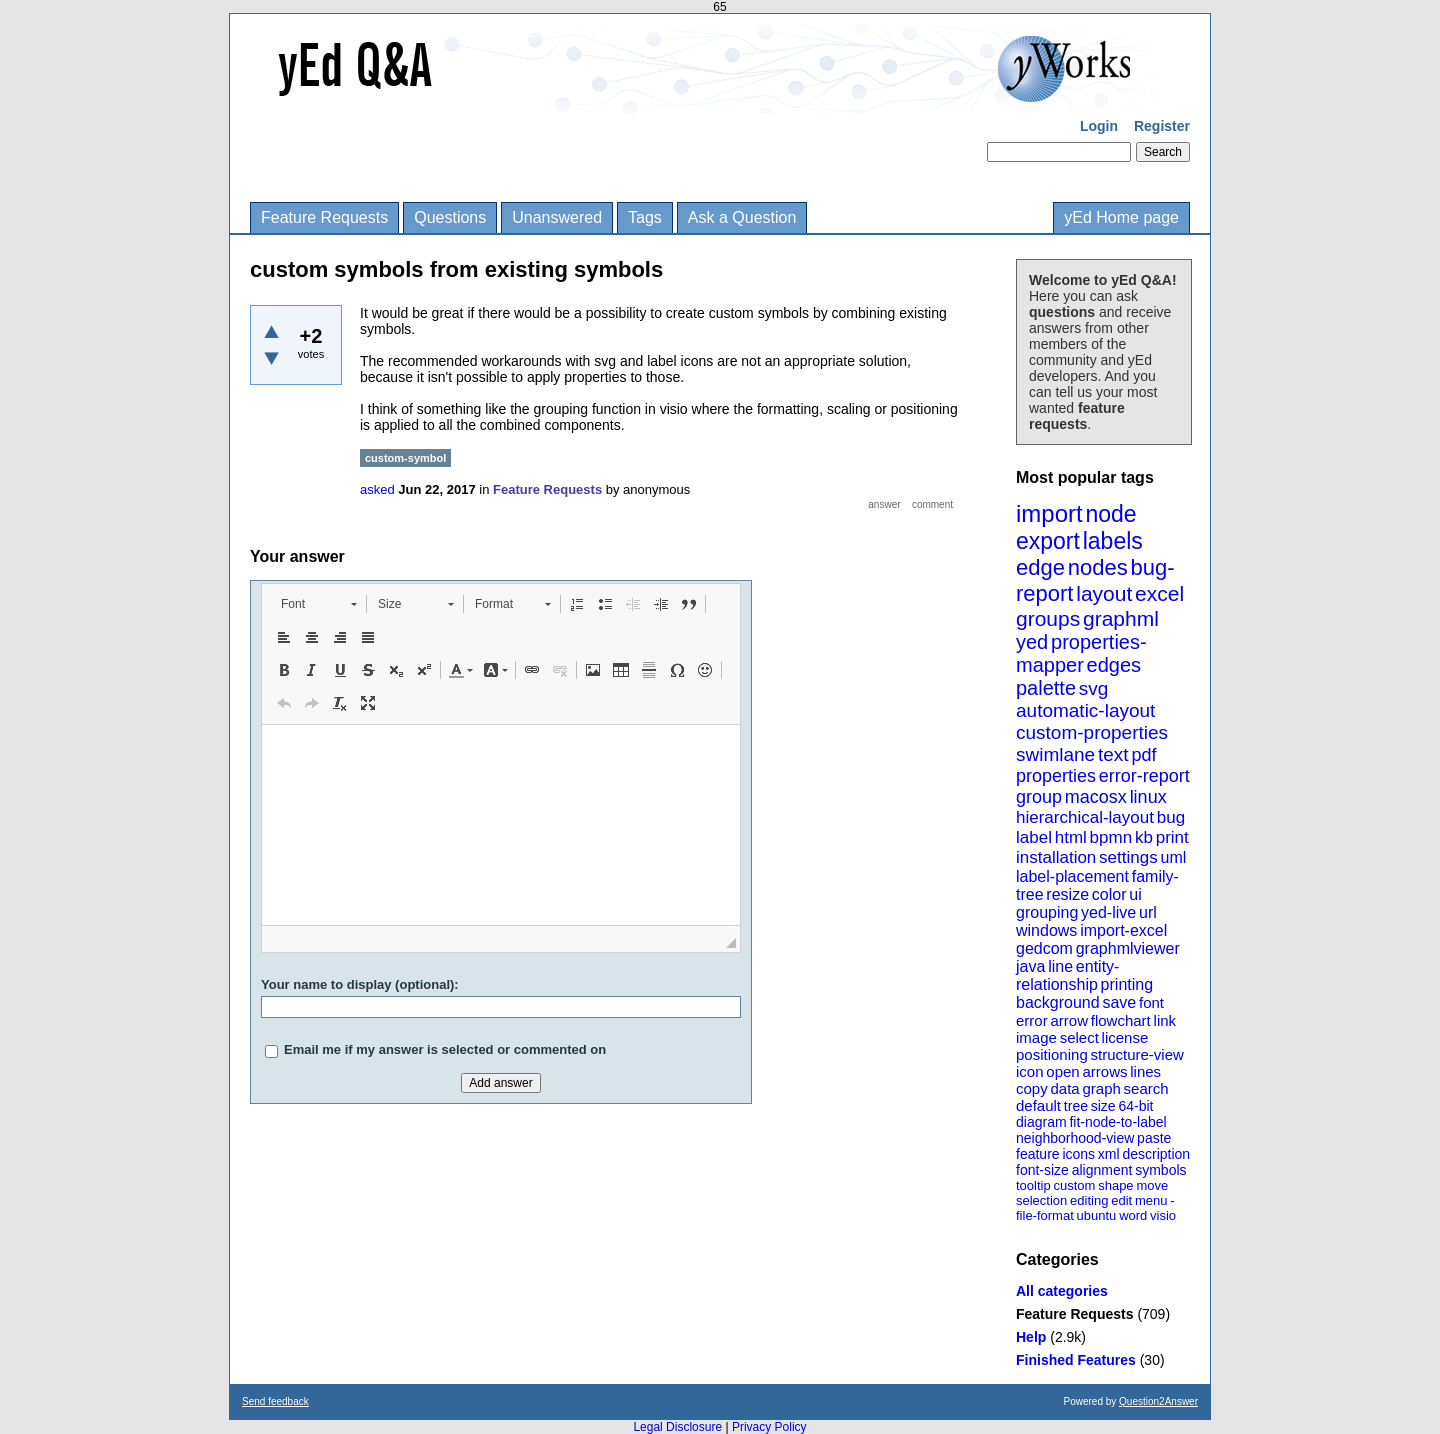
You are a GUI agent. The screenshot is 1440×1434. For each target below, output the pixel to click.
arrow (1069, 1020)
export (1048, 541)
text (1113, 754)
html (1071, 837)
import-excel (1123, 930)
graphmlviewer (1128, 948)
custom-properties (1092, 732)
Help (1031, 1337)
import (1049, 513)
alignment (1102, 1170)
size (1103, 1106)
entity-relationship (1067, 975)
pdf (1143, 755)
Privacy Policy (769, 1427)
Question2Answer (1158, 1401)
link (1165, 1020)
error (1032, 1020)
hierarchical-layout (1085, 817)
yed (1032, 642)
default (1038, 1105)
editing (1089, 1200)
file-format (1045, 1215)
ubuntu (1097, 1215)
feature (1038, 1154)
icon (1030, 1071)
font (1151, 1002)
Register (1162, 126)
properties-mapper (1081, 653)
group (1039, 797)
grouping (1047, 912)
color (1109, 894)
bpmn (1111, 837)
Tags (645, 217)
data (1064, 1088)
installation (1056, 857)
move (1152, 1185)
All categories (1062, 1291)
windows (1046, 930)
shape (1115, 1185)
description (1156, 1154)
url (1148, 912)
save (1119, 1002)
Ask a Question (742, 217)
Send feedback (275, 1401)
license (1125, 1037)
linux (1148, 797)
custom (1074, 1185)
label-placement (1072, 876)
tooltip (1033, 1185)
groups (1048, 618)
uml (1173, 857)
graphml (1121, 618)
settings (1128, 857)
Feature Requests (324, 217)
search (1146, 1088)
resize (1067, 894)
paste (1154, 1138)
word (1133, 1215)
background (1058, 1002)
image (1036, 1037)
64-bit (1135, 1106)
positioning (1052, 1054)
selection (1041, 1200)
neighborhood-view (1075, 1138)
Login (1099, 126)
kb (1144, 837)
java (1030, 966)
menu (1151, 1200)
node (1110, 514)
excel (1159, 593)
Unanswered (557, 217)
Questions (450, 217)
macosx (1096, 797)
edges (1114, 665)
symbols (1160, 1170)
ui (1135, 894)
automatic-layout (1085, 710)
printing (1127, 984)
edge (1040, 567)
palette (1046, 688)
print (1172, 837)
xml (1109, 1154)
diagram (1041, 1122)
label (1034, 837)
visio (1163, 1215)
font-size (1042, 1170)
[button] (318, 604)
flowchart (1121, 1020)
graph (1101, 1088)
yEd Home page (1121, 217)
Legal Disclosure (677, 1427)
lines (1145, 1071)
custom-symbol (405, 458)
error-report (1144, 776)
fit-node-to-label (1117, 1122)
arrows (1104, 1071)
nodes (1098, 567)
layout (1104, 593)
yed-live (1108, 912)
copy (1032, 1088)
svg (1094, 688)
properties (1056, 776)
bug (1171, 817)
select (1079, 1037)
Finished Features (1076, 1360)
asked (377, 489)
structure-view (1137, 1054)
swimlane (1055, 754)
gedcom (1044, 948)
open (1062, 1071)
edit (1121, 1200)
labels (1113, 541)
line (1060, 966)
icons (1078, 1154)
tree (1076, 1106)
